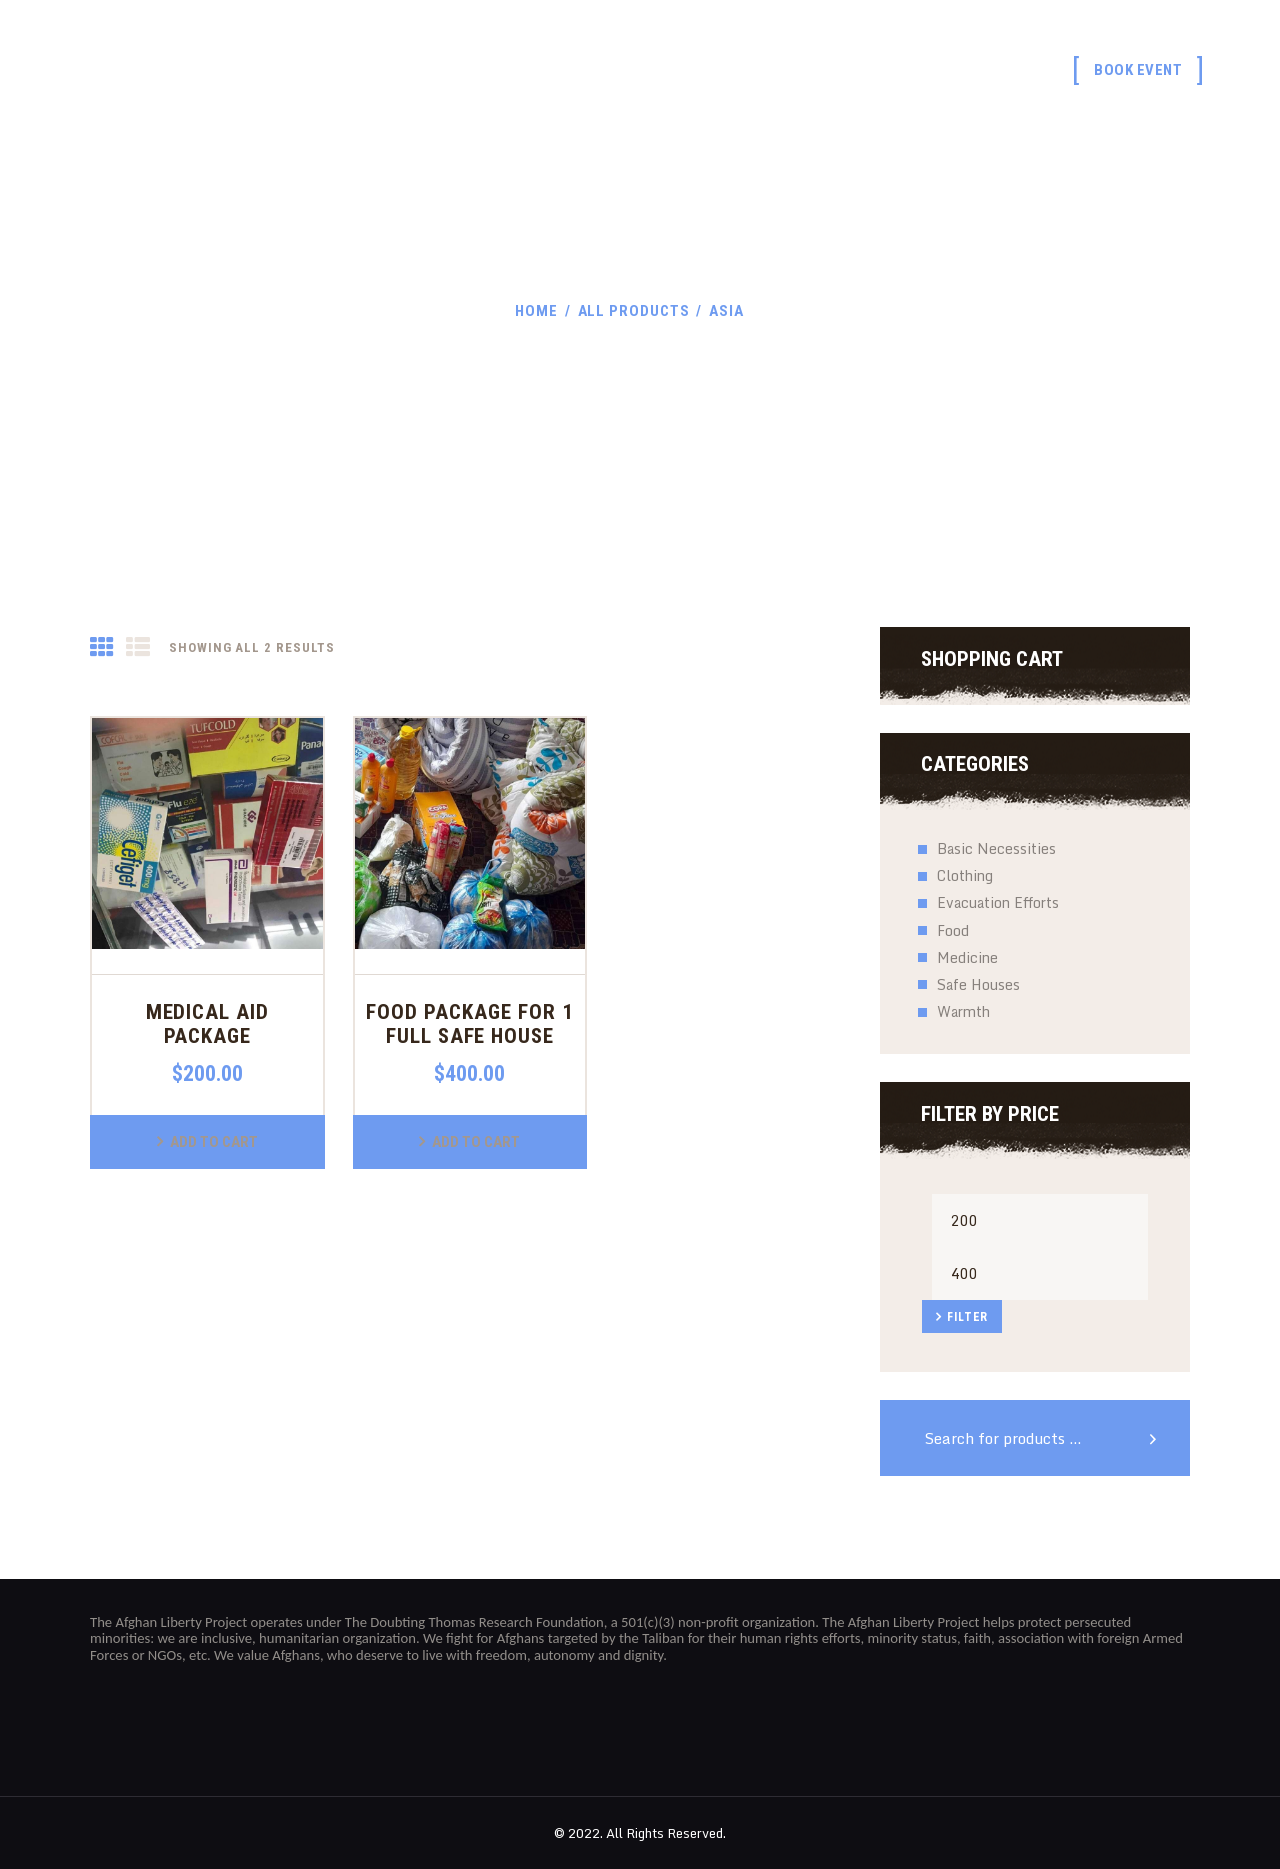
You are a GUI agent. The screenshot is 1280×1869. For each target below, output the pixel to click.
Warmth (963, 1011)
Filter (967, 1317)
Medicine (967, 957)
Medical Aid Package (207, 1024)
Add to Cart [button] (214, 1142)
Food (953, 930)
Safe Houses (978, 984)
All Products (634, 311)
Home (536, 311)
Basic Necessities (996, 848)
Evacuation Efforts (998, 902)
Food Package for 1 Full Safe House (469, 1024)
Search (1160, 1438)
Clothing (965, 875)
